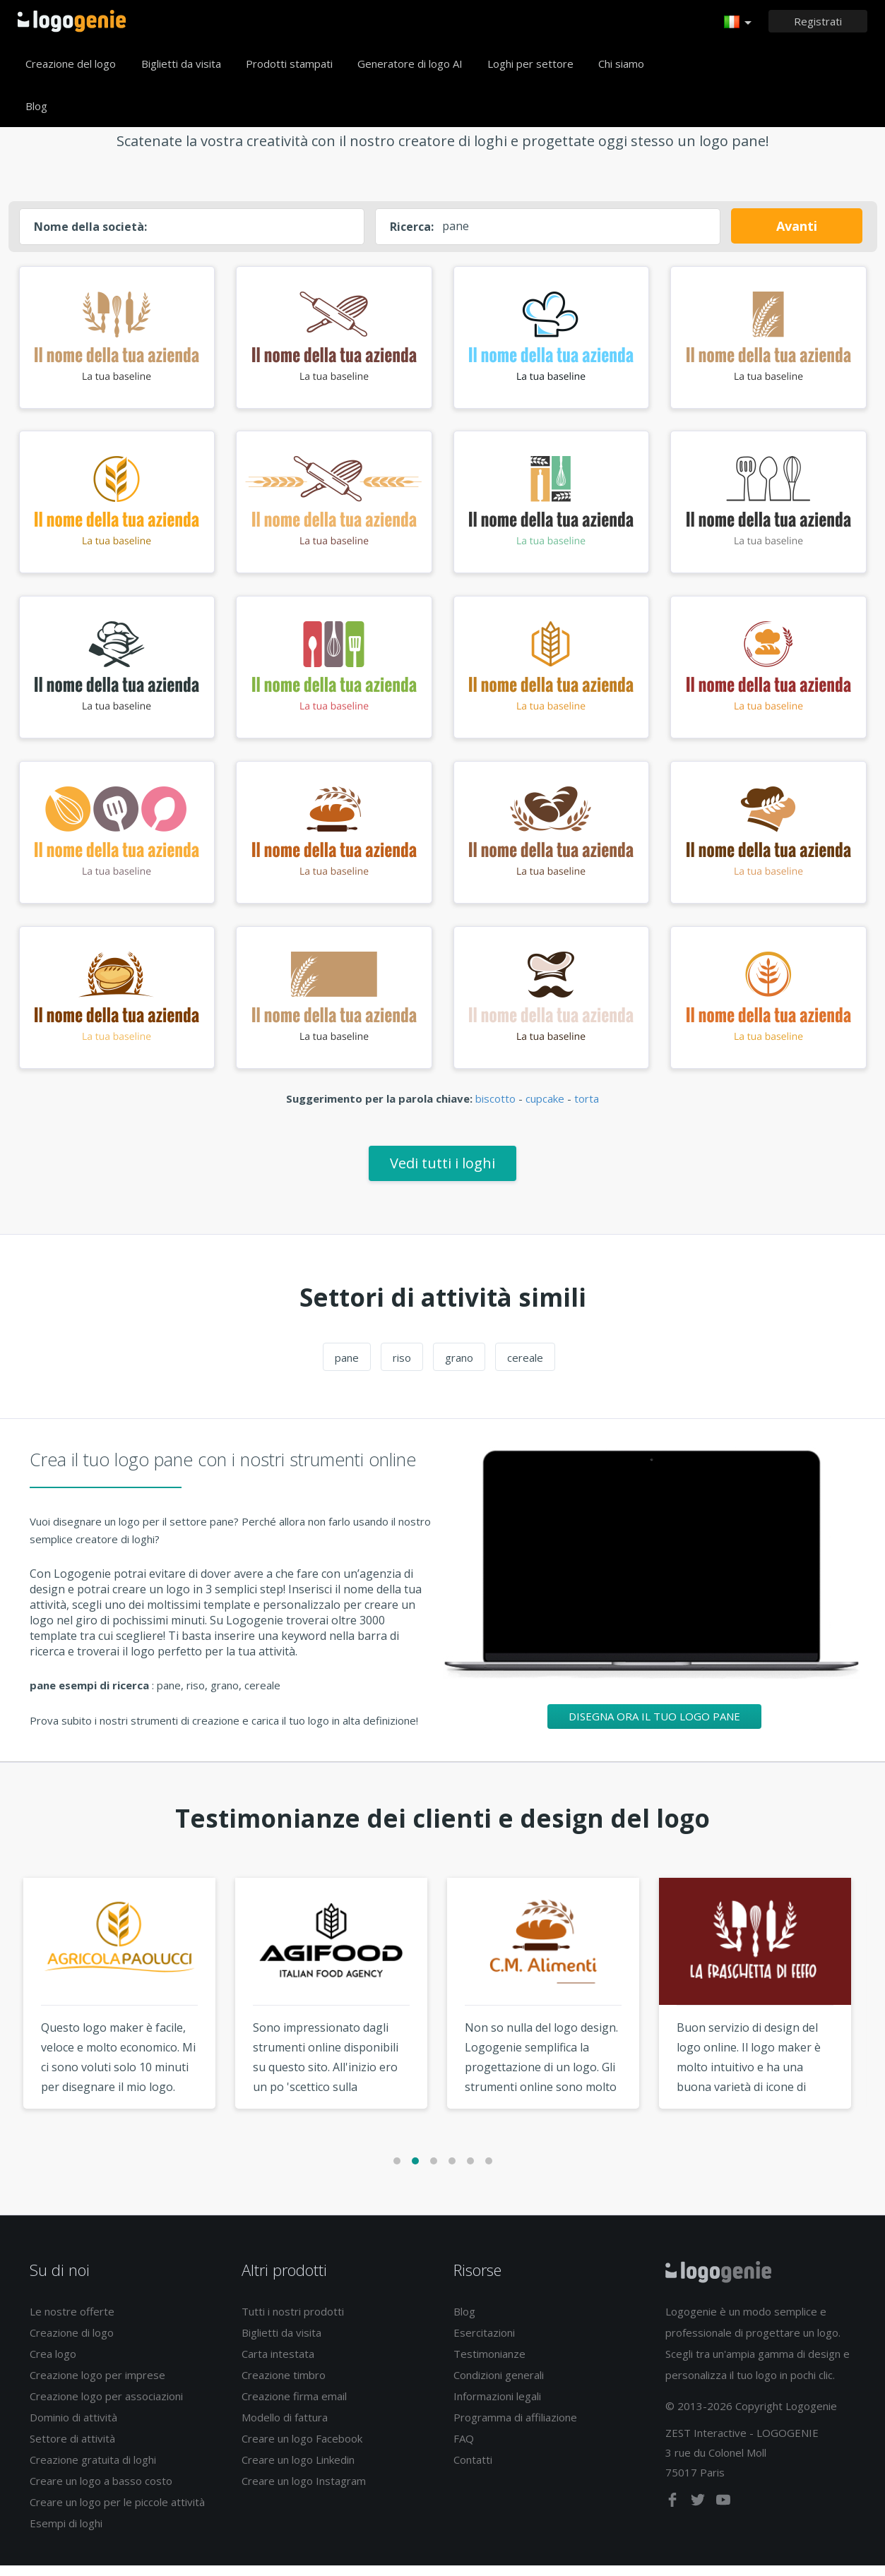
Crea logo (53, 2364)
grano (459, 1368)
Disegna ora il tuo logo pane (654, 1727)
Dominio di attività (73, 2428)
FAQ (463, 2449)
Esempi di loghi (66, 2534)
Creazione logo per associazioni (106, 2407)
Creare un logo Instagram (304, 2491)
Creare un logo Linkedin (298, 2470)
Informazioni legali (497, 2407)
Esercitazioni (484, 2343)
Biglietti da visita (181, 63)
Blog (36, 106)
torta (586, 1110)
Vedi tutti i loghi (442, 1173)
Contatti (472, 2470)
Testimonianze (489, 2364)
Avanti (796, 225)
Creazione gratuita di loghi (93, 2470)
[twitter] (699, 2513)
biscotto (495, 1110)
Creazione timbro (284, 2385)
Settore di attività (72, 2449)
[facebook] (673, 2513)
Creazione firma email (294, 2407)
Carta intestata (278, 2364)
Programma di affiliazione (515, 2428)
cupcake (544, 1110)
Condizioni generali (498, 2385)
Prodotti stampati (289, 63)
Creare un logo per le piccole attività (117, 2512)
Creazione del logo (70, 63)
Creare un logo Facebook (302, 2449)
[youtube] (723, 2513)
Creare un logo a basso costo (101, 2491)
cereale (525, 1368)
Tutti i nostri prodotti (293, 2322)
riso (402, 1368)
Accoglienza (72, 21)
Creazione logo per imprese (97, 2385)
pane (347, 1368)
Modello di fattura (285, 2428)
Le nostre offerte (72, 2322)
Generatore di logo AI (410, 63)
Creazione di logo (72, 2343)
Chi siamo (621, 63)
